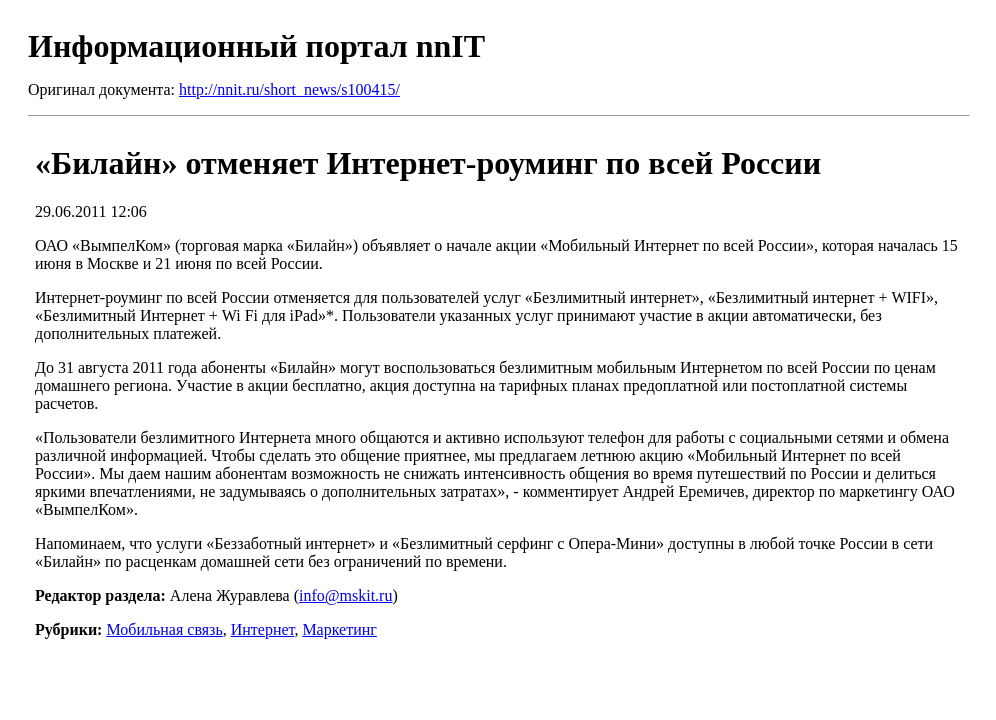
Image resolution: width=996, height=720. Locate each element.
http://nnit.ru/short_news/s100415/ (289, 89)
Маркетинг (339, 629)
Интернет (263, 629)
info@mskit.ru (345, 595)
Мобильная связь (164, 629)
